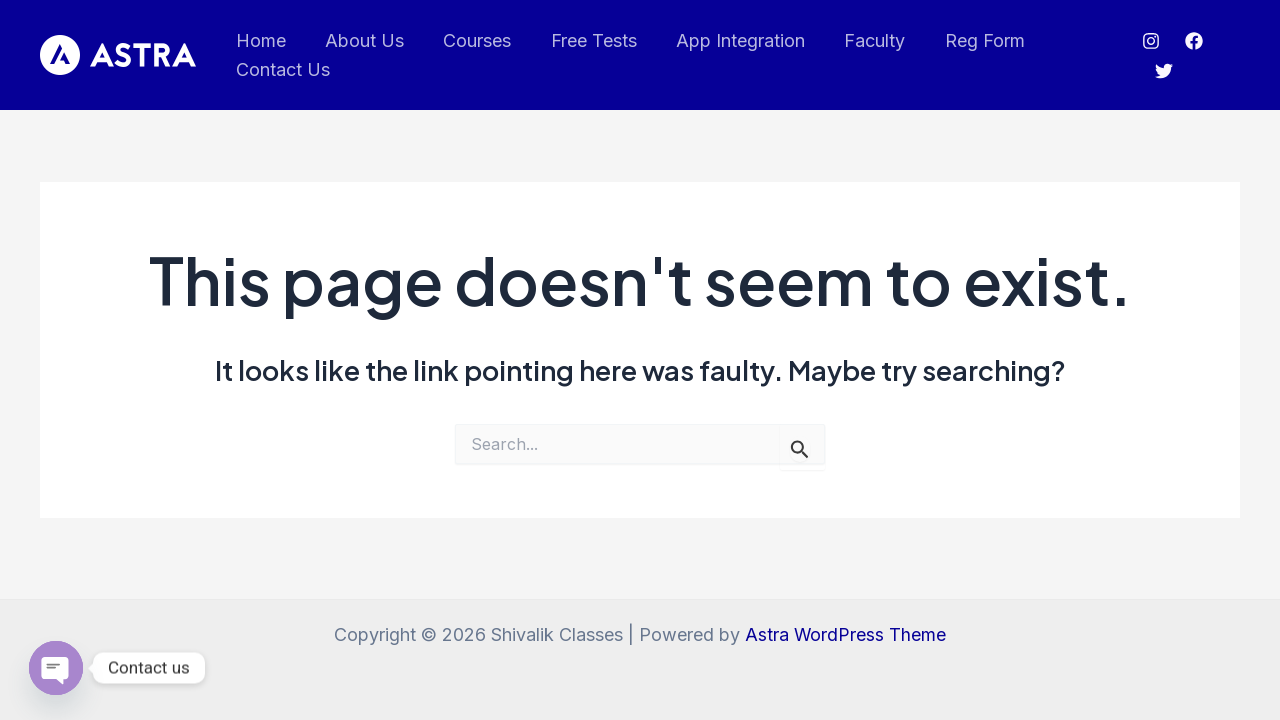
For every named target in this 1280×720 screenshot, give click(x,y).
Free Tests (582, 40)
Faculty (856, 40)
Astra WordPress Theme (846, 634)
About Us (359, 40)
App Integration (725, 40)
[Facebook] (1192, 41)
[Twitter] (1161, 71)
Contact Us (281, 69)
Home (259, 40)
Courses (469, 40)
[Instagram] (1149, 41)
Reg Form (963, 40)
